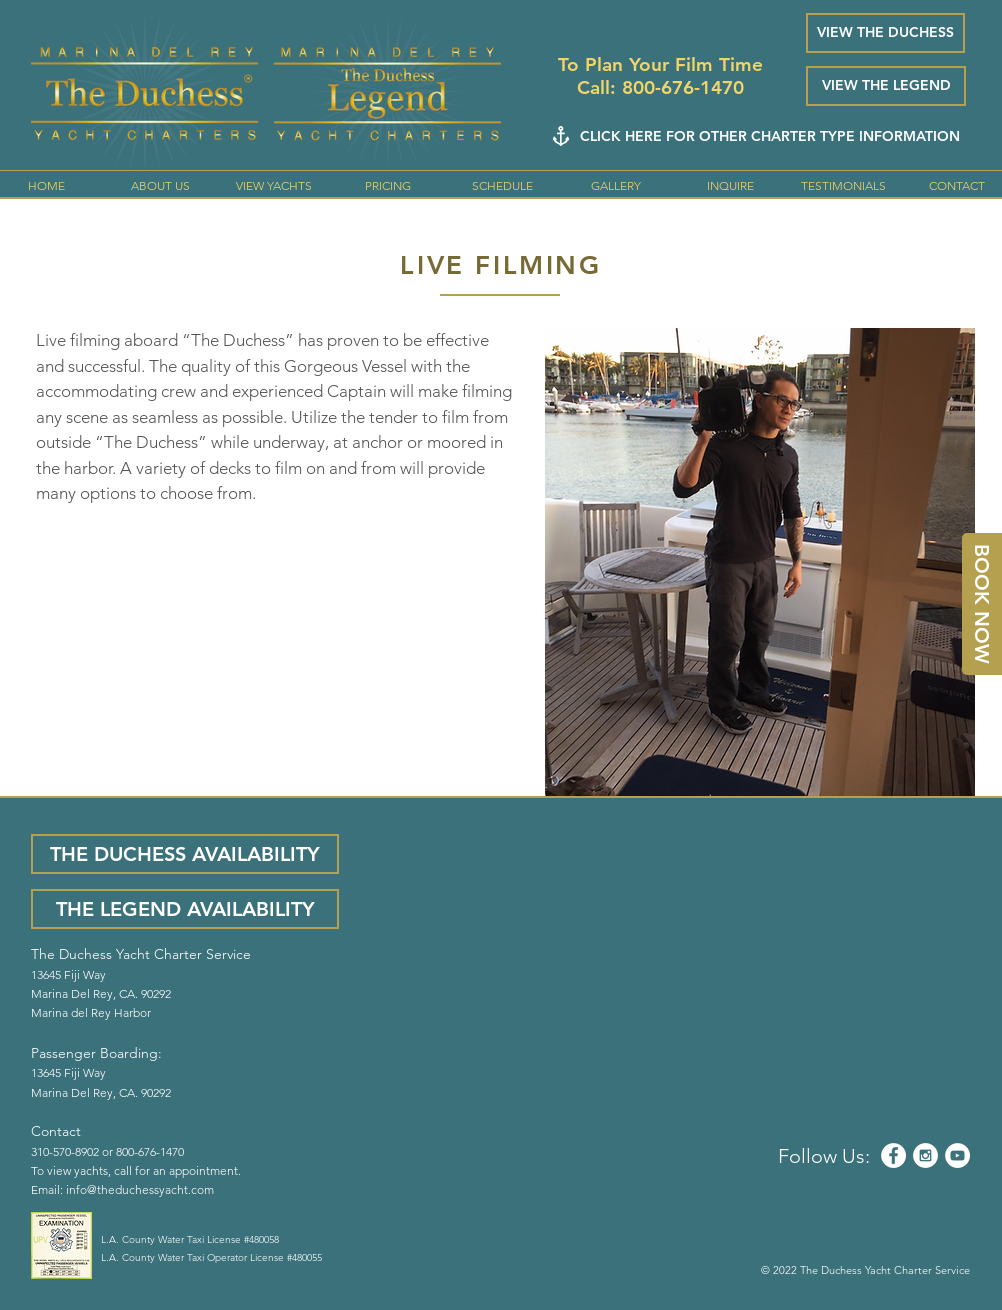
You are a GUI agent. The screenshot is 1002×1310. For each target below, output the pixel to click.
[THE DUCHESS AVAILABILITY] (185, 854)
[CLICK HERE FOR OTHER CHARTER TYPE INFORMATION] (770, 136)
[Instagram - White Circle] (925, 1155)
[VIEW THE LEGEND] (886, 86)
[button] (274, 186)
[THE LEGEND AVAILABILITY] (185, 909)
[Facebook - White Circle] (893, 1155)
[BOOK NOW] (982, 604)
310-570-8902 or (73, 1151)
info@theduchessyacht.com (140, 1189)
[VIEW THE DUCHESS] (885, 33)
